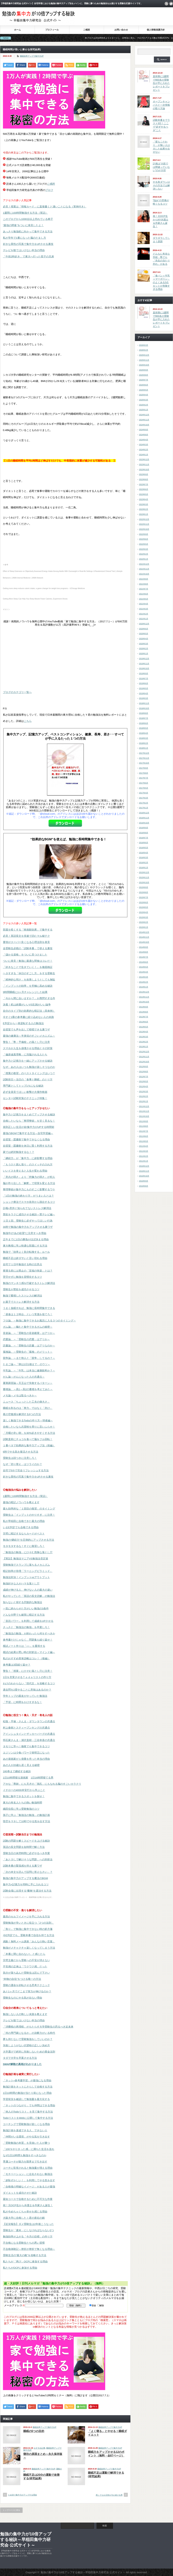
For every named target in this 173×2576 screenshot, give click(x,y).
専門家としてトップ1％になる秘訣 (23, 1085)
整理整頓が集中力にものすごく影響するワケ (29, 1189)
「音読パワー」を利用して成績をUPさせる (28, 1620)
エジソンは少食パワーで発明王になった (26, 1752)
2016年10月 (144, 823)
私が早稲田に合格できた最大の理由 (24, 1521)
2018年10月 (144, 708)
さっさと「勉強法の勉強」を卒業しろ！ (26, 1627)
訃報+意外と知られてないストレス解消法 (27, 1208)
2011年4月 (143, 1146)
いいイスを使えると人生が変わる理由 (25, 1170)
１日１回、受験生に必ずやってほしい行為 (28, 1220)
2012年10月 (144, 1062)
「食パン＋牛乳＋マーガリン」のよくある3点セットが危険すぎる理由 (161, 282)
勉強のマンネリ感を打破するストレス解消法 (29, 1283)
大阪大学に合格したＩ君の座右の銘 (24, 2217)
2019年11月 (144, 664)
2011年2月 (143, 1156)
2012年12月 (144, 1052)
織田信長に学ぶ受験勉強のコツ (21, 1808)
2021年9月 (143, 579)
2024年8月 (143, 435)
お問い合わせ (121, 29)
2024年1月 (143, 455)
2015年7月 (143, 897)
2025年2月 (143, 405)
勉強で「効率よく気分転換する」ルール (26, 1251)
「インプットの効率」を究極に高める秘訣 (28, 985)
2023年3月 (143, 504)
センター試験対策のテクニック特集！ (25, 1098)
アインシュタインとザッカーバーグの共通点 (29, 1733)
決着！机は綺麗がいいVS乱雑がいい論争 (27, 1004)
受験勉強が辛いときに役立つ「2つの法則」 (28, 1922)
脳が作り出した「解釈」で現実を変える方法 (29, 1183)
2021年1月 (143, 619)
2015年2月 (143, 922)
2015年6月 (143, 902)
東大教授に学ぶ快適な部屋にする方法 (25, 1245)
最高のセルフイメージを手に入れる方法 (26, 1916)
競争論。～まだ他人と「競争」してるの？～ (29, 1358)
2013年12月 (144, 992)
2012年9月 (143, 1066)
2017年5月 (143, 788)
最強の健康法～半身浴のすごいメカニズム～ (29, 1035)
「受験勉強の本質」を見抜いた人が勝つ (26, 2142)
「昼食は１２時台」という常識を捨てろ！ (28, 1314)
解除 (100, 2305)
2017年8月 (143, 773)
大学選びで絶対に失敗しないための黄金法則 (29, 2051)
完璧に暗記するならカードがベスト (24, 1533)
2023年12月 (144, 459)
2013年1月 (143, 1047)
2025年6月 (143, 385)
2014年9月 (143, 947)
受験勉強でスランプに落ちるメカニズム (26, 1564)
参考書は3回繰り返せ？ (16, 1664)
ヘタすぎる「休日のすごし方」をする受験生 (29, 973)
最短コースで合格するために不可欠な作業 (28, 2199)
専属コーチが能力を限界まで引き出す (25, 2161)
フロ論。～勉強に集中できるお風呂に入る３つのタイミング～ (39, 1320)
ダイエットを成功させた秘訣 (20, 2192)
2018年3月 (143, 738)
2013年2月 (143, 1042)
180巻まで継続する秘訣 (17, 1771)
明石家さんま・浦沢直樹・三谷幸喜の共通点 (29, 1740)
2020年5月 (143, 634)
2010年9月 (143, 1181)
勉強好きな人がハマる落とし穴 (21, 1583)
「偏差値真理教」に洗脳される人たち (25, 1054)
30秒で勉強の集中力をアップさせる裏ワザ (28, 1226)
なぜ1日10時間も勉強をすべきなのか (24, 2155)
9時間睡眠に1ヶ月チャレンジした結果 (25, 992)
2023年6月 (143, 489)
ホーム (17, 29)
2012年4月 (143, 1086)
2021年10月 (144, 574)
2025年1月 (143, 410)
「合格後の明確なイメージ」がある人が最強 (29, 2186)
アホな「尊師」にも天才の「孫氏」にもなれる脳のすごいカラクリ (42, 1783)
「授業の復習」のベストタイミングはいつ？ (29, 1073)
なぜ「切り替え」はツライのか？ (22, 1464)
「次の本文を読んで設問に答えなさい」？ (28, 1871)
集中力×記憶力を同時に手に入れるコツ (26, 1884)
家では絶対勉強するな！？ (18, 1151)
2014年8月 (143, 952)
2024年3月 (143, 444)
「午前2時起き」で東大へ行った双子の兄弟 (28, 256)
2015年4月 (143, 912)
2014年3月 (143, 977)
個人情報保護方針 (156, 29)
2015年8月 (143, 892)
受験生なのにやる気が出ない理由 (22, 1997)
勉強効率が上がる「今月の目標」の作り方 (28, 2236)
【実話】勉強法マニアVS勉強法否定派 (25, 1558)
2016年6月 (143, 843)
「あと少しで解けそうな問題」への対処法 (28, 1859)
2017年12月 (144, 753)
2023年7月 (143, 484)
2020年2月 (143, 648)
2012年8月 (143, 1072)
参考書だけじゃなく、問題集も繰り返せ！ (28, 1639)
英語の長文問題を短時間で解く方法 (24, 1846)
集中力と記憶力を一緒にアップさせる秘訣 (28, 1060)
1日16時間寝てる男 (42, 1777)
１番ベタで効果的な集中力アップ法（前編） (29, 1445)
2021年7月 (143, 589)
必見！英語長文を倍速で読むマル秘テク (26, 935)
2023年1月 (143, 514)
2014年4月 (143, 972)
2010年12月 (144, 1166)
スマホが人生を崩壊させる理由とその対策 (28, 1048)
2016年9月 (143, 828)
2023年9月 (143, 474)
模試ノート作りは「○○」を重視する (24, 1645)
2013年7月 (143, 1017)
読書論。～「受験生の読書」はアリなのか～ (29, 1345)
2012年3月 (143, 1091)
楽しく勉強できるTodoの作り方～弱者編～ (28, 1420)
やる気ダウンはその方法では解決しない (161, 185)
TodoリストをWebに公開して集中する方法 (28, 2117)
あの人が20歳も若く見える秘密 (21, 1765)
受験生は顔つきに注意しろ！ (20, 1457)
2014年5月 (143, 967)
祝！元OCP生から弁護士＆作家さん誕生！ (28, 2205)
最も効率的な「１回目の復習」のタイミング (29, 1508)
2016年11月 (144, 818)
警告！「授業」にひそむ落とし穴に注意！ (28, 1670)
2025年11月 (144, 360)
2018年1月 (143, 748)
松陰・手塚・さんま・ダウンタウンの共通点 (29, 1721)
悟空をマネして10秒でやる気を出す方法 (26, 1821)
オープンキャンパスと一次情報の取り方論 (161, 105)
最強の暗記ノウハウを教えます (21, 1502)
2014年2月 (143, 982)
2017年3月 (143, 798)
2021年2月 (143, 614)
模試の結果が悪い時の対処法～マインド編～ (29, 1652)
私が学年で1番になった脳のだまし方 (24, 237)
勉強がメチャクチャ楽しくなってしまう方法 (29, 1947)
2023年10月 (144, 469)
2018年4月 (143, 733)
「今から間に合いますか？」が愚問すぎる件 (29, 998)
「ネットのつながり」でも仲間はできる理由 (29, 2105)
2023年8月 (143, 479)
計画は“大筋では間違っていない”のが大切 (161, 167)
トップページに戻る (11, 2510)
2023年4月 (143, 499)
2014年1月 (143, 987)
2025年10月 (144, 365)
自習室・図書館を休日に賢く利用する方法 (28, 1145)
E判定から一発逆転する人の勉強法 (23, 1023)
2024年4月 (143, 440)
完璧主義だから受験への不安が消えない (26, 1960)
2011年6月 (143, 1136)
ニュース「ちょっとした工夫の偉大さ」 (26, 1401)
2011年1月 (143, 1161)
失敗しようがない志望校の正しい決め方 (26, 2045)
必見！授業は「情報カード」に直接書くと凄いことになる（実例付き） (44, 206)
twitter (171, 4)
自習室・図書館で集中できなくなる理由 (26, 1139)
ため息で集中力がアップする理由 (22, 2495)
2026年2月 (143, 350)
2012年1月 (143, 1101)
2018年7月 (143, 718)
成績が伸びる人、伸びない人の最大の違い (28, 1589)
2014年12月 (144, 932)
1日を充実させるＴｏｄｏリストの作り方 (27, 1677)
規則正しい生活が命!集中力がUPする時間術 (28, 1126)
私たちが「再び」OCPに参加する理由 (25, 2261)
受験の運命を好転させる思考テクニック (26, 1985)
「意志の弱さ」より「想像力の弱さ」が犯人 (29, 1176)
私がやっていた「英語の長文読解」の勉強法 (29, 1595)
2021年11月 (144, 569)
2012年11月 (144, 1057)
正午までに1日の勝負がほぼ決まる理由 (26, 1239)
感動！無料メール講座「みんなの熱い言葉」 (29, 1941)
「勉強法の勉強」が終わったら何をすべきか (29, 1633)
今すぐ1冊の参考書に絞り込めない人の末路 (28, 1017)
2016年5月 (143, 848)
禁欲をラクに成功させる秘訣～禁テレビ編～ (29, 1214)
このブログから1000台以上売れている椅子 (28, 218)
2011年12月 (144, 1106)
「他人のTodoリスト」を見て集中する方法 (28, 2111)
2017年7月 (143, 778)
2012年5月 (143, 1081)
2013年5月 (143, 1027)
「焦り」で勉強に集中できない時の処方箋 (28, 1928)
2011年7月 (143, 1131)
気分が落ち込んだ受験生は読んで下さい (26, 1972)
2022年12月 (144, 519)
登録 (92, 2305)
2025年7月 (143, 380)
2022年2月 (143, 554)
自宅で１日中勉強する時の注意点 (22, 1264)
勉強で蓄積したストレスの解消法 (22, 1295)
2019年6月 (143, 683)
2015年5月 (143, 907)
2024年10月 (144, 425)
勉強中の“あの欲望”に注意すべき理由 (24, 1233)
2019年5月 (143, 688)
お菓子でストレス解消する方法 (21, 1301)
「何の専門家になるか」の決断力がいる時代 (29, 2032)
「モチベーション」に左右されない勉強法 (28, 2174)
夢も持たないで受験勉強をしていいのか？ (28, 2039)
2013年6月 (143, 1022)
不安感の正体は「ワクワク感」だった (25, 1966)
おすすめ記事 (39, 2448)
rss (166, 4)
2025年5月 (143, 390)
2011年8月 (143, 1126)
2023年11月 (144, 464)
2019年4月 (143, 693)
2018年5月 (143, 728)
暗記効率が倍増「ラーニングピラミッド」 (28, 1571)
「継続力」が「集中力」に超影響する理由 (28, 1158)
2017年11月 (144, 758)
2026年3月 (143, 345)
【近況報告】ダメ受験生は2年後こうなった (28, 2224)
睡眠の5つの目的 (33, 2431)
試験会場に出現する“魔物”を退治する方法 (27, 1890)
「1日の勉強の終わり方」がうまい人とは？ (28, 1195)
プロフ (49, 190)
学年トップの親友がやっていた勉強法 (25, 1695)
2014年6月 (143, 962)
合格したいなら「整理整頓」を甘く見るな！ (29, 1120)
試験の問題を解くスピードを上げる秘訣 (26, 1840)
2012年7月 (143, 1077)
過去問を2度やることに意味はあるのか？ (27, 1689)
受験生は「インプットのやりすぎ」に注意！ (29, 1514)
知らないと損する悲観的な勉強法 (22, 1602)
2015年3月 (143, 917)
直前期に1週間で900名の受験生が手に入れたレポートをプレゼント (161, 83)
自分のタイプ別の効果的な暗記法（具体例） (29, 1010)
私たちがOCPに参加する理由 (20, 2267)
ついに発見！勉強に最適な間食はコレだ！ (28, 960)
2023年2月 (143, 509)
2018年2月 (143, 743)
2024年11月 (144, 420)
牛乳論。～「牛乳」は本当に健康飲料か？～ (29, 1370)
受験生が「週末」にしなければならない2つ (28, 2230)
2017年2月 (143, 803)
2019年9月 (143, 673)
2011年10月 (144, 1116)
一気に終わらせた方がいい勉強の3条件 (26, 1608)
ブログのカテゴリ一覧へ (17, 692)
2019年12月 (144, 659)
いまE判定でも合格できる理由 (21, 1527)
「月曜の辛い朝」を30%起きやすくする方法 (29, 1432)
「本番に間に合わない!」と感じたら (24, 1953)
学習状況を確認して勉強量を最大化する (26, 2099)
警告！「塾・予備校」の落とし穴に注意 (26, 1041)
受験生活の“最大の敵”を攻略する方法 (24, 2255)
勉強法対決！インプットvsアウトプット (26, 1577)
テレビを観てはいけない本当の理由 (24, 250)
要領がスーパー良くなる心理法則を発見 (26, 942)
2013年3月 (143, 1037)
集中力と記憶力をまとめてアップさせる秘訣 (29, 1114)
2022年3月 (143, 549)
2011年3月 (143, 1151)
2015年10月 (144, 882)
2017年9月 (143, 768)
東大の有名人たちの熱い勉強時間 (22, 1802)
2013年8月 (143, 1012)
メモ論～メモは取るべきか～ (20, 1395)
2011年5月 (143, 1141)
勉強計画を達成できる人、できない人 (25, 2130)
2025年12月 (144, 355)
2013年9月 (143, 1007)
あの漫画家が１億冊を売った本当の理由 (26, 1758)
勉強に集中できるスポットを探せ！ (24, 1796)
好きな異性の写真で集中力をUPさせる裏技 (28, 243)
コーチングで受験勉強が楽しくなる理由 (26, 2124)
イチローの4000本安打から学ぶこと (24, 1790)
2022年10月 (144, 529)
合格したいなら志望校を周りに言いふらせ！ (29, 1426)
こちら (28, 720)
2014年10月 (144, 942)
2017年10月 (144, 763)
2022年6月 (143, 539)
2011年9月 (143, 1121)
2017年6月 (143, 783)
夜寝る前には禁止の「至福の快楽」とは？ (28, 1270)
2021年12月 (144, 564)
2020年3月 (143, 644)
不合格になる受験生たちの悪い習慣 (24, 2242)
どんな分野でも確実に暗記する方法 (24, 1614)
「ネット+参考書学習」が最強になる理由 (27, 2080)
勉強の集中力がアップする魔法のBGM (25, 1878)
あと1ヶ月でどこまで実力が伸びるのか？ (27, 1991)
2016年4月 (143, 853)
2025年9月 (143, 370)
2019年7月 (143, 678)
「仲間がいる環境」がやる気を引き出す (26, 2136)
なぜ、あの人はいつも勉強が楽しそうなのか (29, 1066)
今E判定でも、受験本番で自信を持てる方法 (28, 1935)
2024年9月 (143, 430)
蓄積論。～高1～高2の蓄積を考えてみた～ (28, 1389)
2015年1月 (143, 927)
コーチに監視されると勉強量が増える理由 (28, 2167)
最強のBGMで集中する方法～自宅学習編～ (28, 1133)
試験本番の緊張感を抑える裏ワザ (22, 1865)
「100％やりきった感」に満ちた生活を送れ (28, 2149)
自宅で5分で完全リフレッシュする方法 (26, 1470)
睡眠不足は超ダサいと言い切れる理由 (25, 1258)
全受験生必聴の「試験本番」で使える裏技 (28, 948)
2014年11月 (144, 937)
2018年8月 (143, 713)
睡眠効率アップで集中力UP (32, 56)
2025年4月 (143, 395)
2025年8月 (143, 375)
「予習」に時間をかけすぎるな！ (22, 1702)
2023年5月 (143, 494)
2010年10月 (144, 1176)
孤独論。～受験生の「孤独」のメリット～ (28, 1351)
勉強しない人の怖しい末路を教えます (25, 2014)
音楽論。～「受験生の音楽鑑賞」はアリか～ (29, 1333)
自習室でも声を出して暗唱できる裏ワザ (26, 1029)
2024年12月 (144, 415)
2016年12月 (144, 813)
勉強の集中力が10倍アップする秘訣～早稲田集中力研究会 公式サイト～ (26, 2539)
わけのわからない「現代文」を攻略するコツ (29, 1683)
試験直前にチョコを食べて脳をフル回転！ (28, 1439)
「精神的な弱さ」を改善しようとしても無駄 (29, 979)
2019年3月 (143, 698)
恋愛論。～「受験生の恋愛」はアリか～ (26, 1339)
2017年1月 (143, 808)
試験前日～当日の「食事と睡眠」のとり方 (28, 1079)
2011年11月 (144, 1111)
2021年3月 (143, 609)
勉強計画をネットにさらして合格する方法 (28, 2086)
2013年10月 (144, 1002)
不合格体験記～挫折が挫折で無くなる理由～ (29, 2248)
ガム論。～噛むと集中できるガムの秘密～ (28, 1326)
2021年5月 (143, 599)
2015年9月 (143, 887)
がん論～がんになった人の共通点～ (24, 1376)
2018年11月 (144, 703)
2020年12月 (144, 624)
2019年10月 (144, 668)
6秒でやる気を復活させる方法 (20, 1451)
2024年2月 (143, 450)
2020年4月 (143, 639)
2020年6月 (143, 629)
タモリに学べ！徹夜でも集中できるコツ (26, 1746)
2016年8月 (143, 833)
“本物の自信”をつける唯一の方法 (22, 1978)
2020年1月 (143, 653)
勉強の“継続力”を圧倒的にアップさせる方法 (28, 1539)
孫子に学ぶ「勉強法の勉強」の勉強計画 (26, 1815)
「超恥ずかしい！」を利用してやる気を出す (29, 2180)
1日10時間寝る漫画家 (15, 1777)
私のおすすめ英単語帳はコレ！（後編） (26, 1658)
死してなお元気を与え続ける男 (109, 2495)
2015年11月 (144, 877)
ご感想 (86, 29)
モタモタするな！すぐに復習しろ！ (24, 1546)
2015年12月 (144, 872)
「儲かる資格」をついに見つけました (25, 954)
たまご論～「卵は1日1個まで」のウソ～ (26, 1364)
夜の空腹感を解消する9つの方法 (22, 1414)
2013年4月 (143, 1032)
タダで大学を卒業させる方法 (20, 2057)
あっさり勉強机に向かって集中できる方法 (28, 231)
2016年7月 (143, 838)
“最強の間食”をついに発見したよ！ (23, 225)
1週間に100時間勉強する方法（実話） (25, 212)
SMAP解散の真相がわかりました (22, 2064)
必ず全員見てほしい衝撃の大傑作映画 (25, 1091)
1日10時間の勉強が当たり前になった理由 (27, 2092)
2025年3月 (143, 400)
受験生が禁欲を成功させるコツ (21, 1289)
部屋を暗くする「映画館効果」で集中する (28, 929)
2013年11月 (144, 997)
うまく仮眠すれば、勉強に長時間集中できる (29, 1308)
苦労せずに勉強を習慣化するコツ (22, 1276)
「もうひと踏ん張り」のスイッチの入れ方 (28, 1164)
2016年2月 (143, 862)
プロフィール (52, 29)
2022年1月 (143, 559)
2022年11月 (144, 524)
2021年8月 (143, 584)
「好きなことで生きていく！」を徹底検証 (28, 967)
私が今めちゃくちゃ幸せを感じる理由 (25, 2211)
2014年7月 (143, 957)
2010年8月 (143, 1186)
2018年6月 (143, 723)
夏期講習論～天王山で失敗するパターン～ (28, 1382)
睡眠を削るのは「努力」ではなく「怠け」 (28, 1407)
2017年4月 (143, 793)
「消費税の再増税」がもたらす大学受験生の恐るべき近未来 (38, 2026)
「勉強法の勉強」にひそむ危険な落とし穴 (28, 1552)
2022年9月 (143, 534)
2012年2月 (143, 1096)
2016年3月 (143, 857)
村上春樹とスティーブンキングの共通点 (26, 1727)
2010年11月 (144, 1171)
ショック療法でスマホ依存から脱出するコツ (29, 1201)
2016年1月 (143, 868)
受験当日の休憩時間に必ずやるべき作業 (26, 1853)
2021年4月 (143, 604)
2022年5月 (143, 544)
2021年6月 (143, 594)
